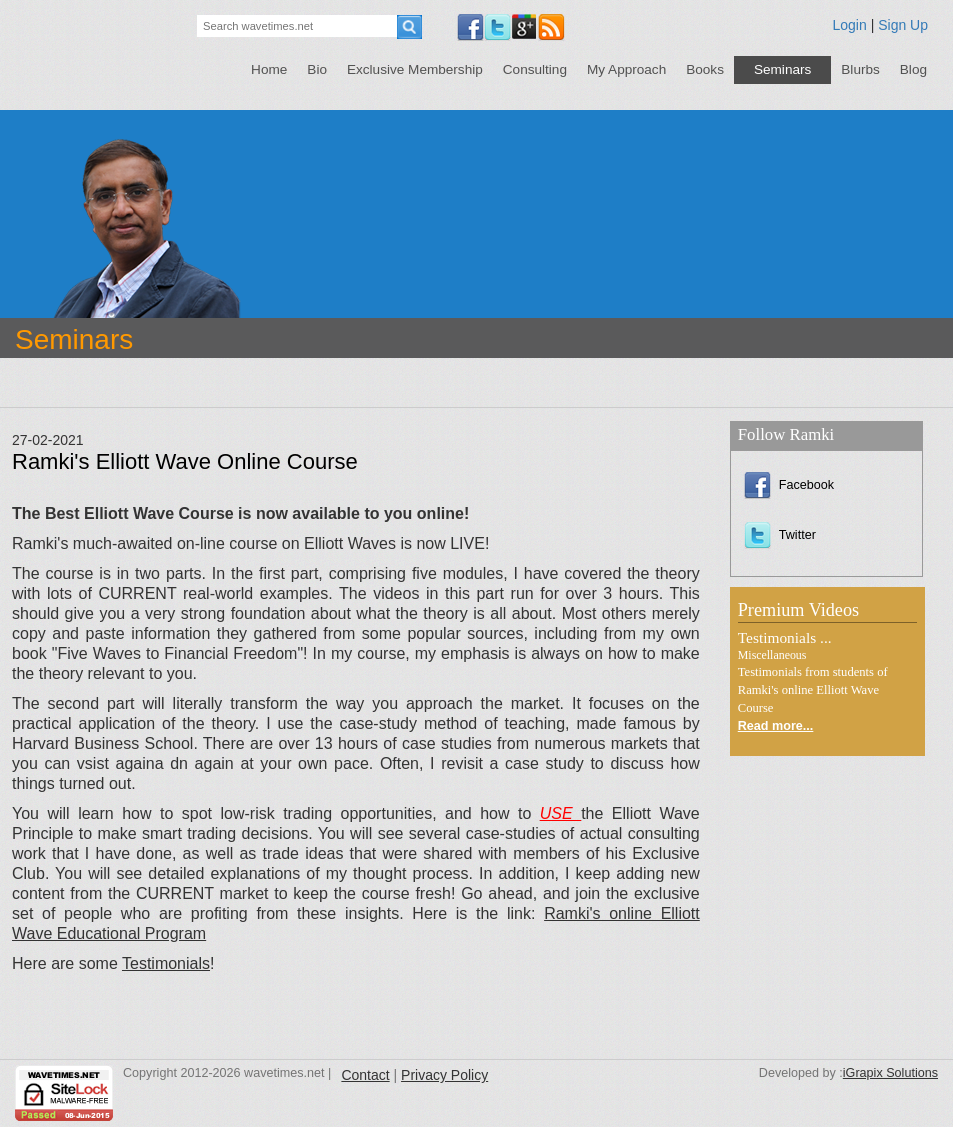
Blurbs (860, 69)
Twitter (780, 535)
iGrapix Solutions (890, 1073)
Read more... (776, 726)
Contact (365, 1075)
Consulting (535, 69)
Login (850, 25)
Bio (317, 69)
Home (269, 69)
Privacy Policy (444, 1075)
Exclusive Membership (415, 69)
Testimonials (166, 963)
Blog (913, 69)
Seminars (782, 69)
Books (705, 69)
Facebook (789, 485)
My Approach (626, 69)
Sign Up (903, 25)
